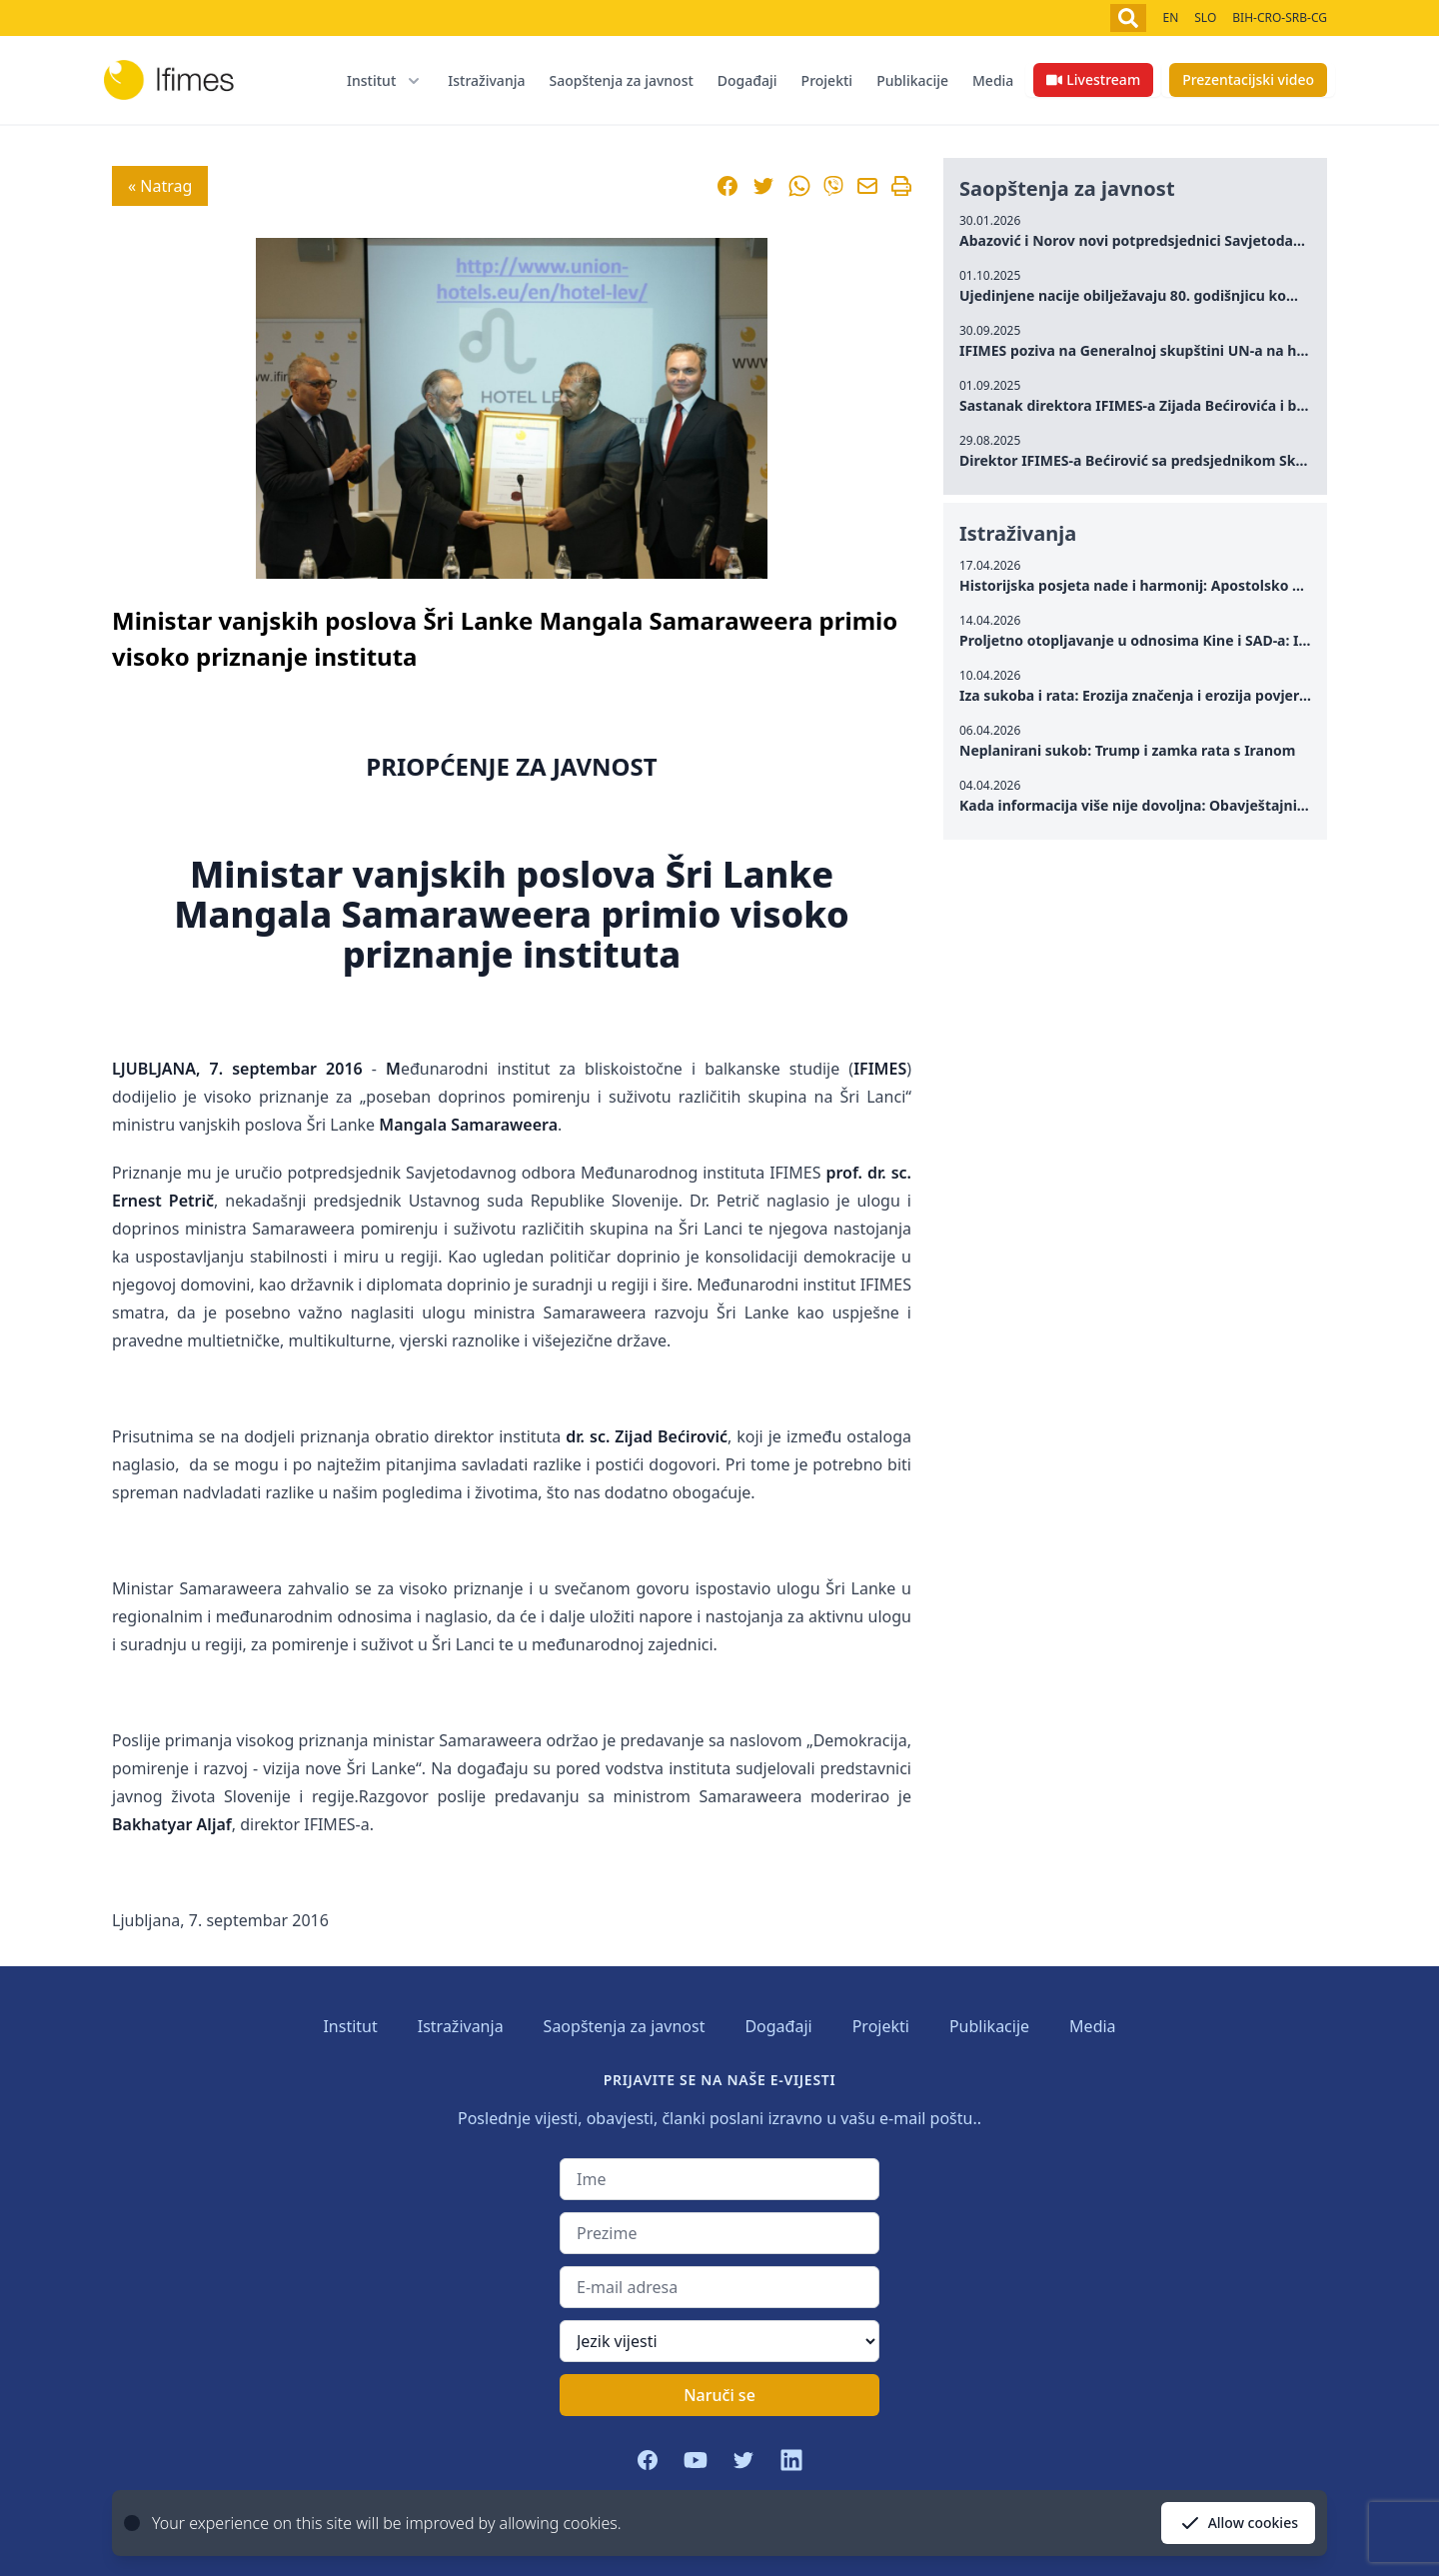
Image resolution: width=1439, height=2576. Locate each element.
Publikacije (912, 80)
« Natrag (160, 186)
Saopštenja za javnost (621, 80)
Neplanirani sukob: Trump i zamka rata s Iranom (1127, 750)
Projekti (827, 80)
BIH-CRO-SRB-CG (1279, 17)
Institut (350, 2026)
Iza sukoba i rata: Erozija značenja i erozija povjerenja (1144, 695)
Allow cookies (1238, 2523)
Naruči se (719, 2395)
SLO (1205, 17)
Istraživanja (486, 80)
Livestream (1093, 79)
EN (1170, 17)
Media (992, 80)
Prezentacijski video (1248, 79)
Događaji (747, 80)
